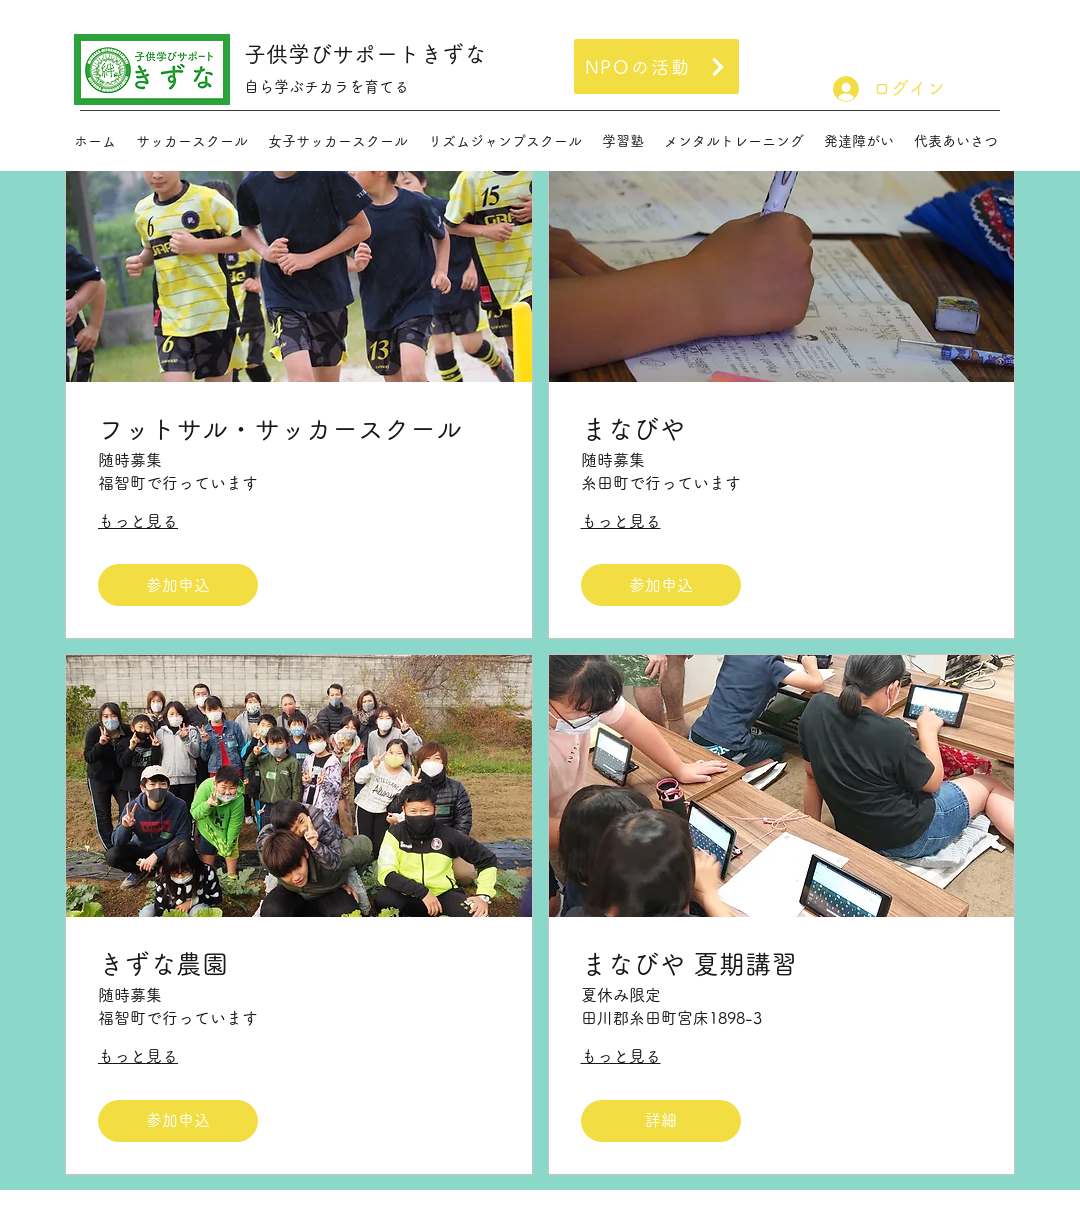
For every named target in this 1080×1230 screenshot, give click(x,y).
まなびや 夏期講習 (689, 964)
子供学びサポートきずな (365, 54)
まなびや (633, 429)
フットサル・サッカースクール (280, 429)
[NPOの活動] (656, 66)
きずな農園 (176, 964)
